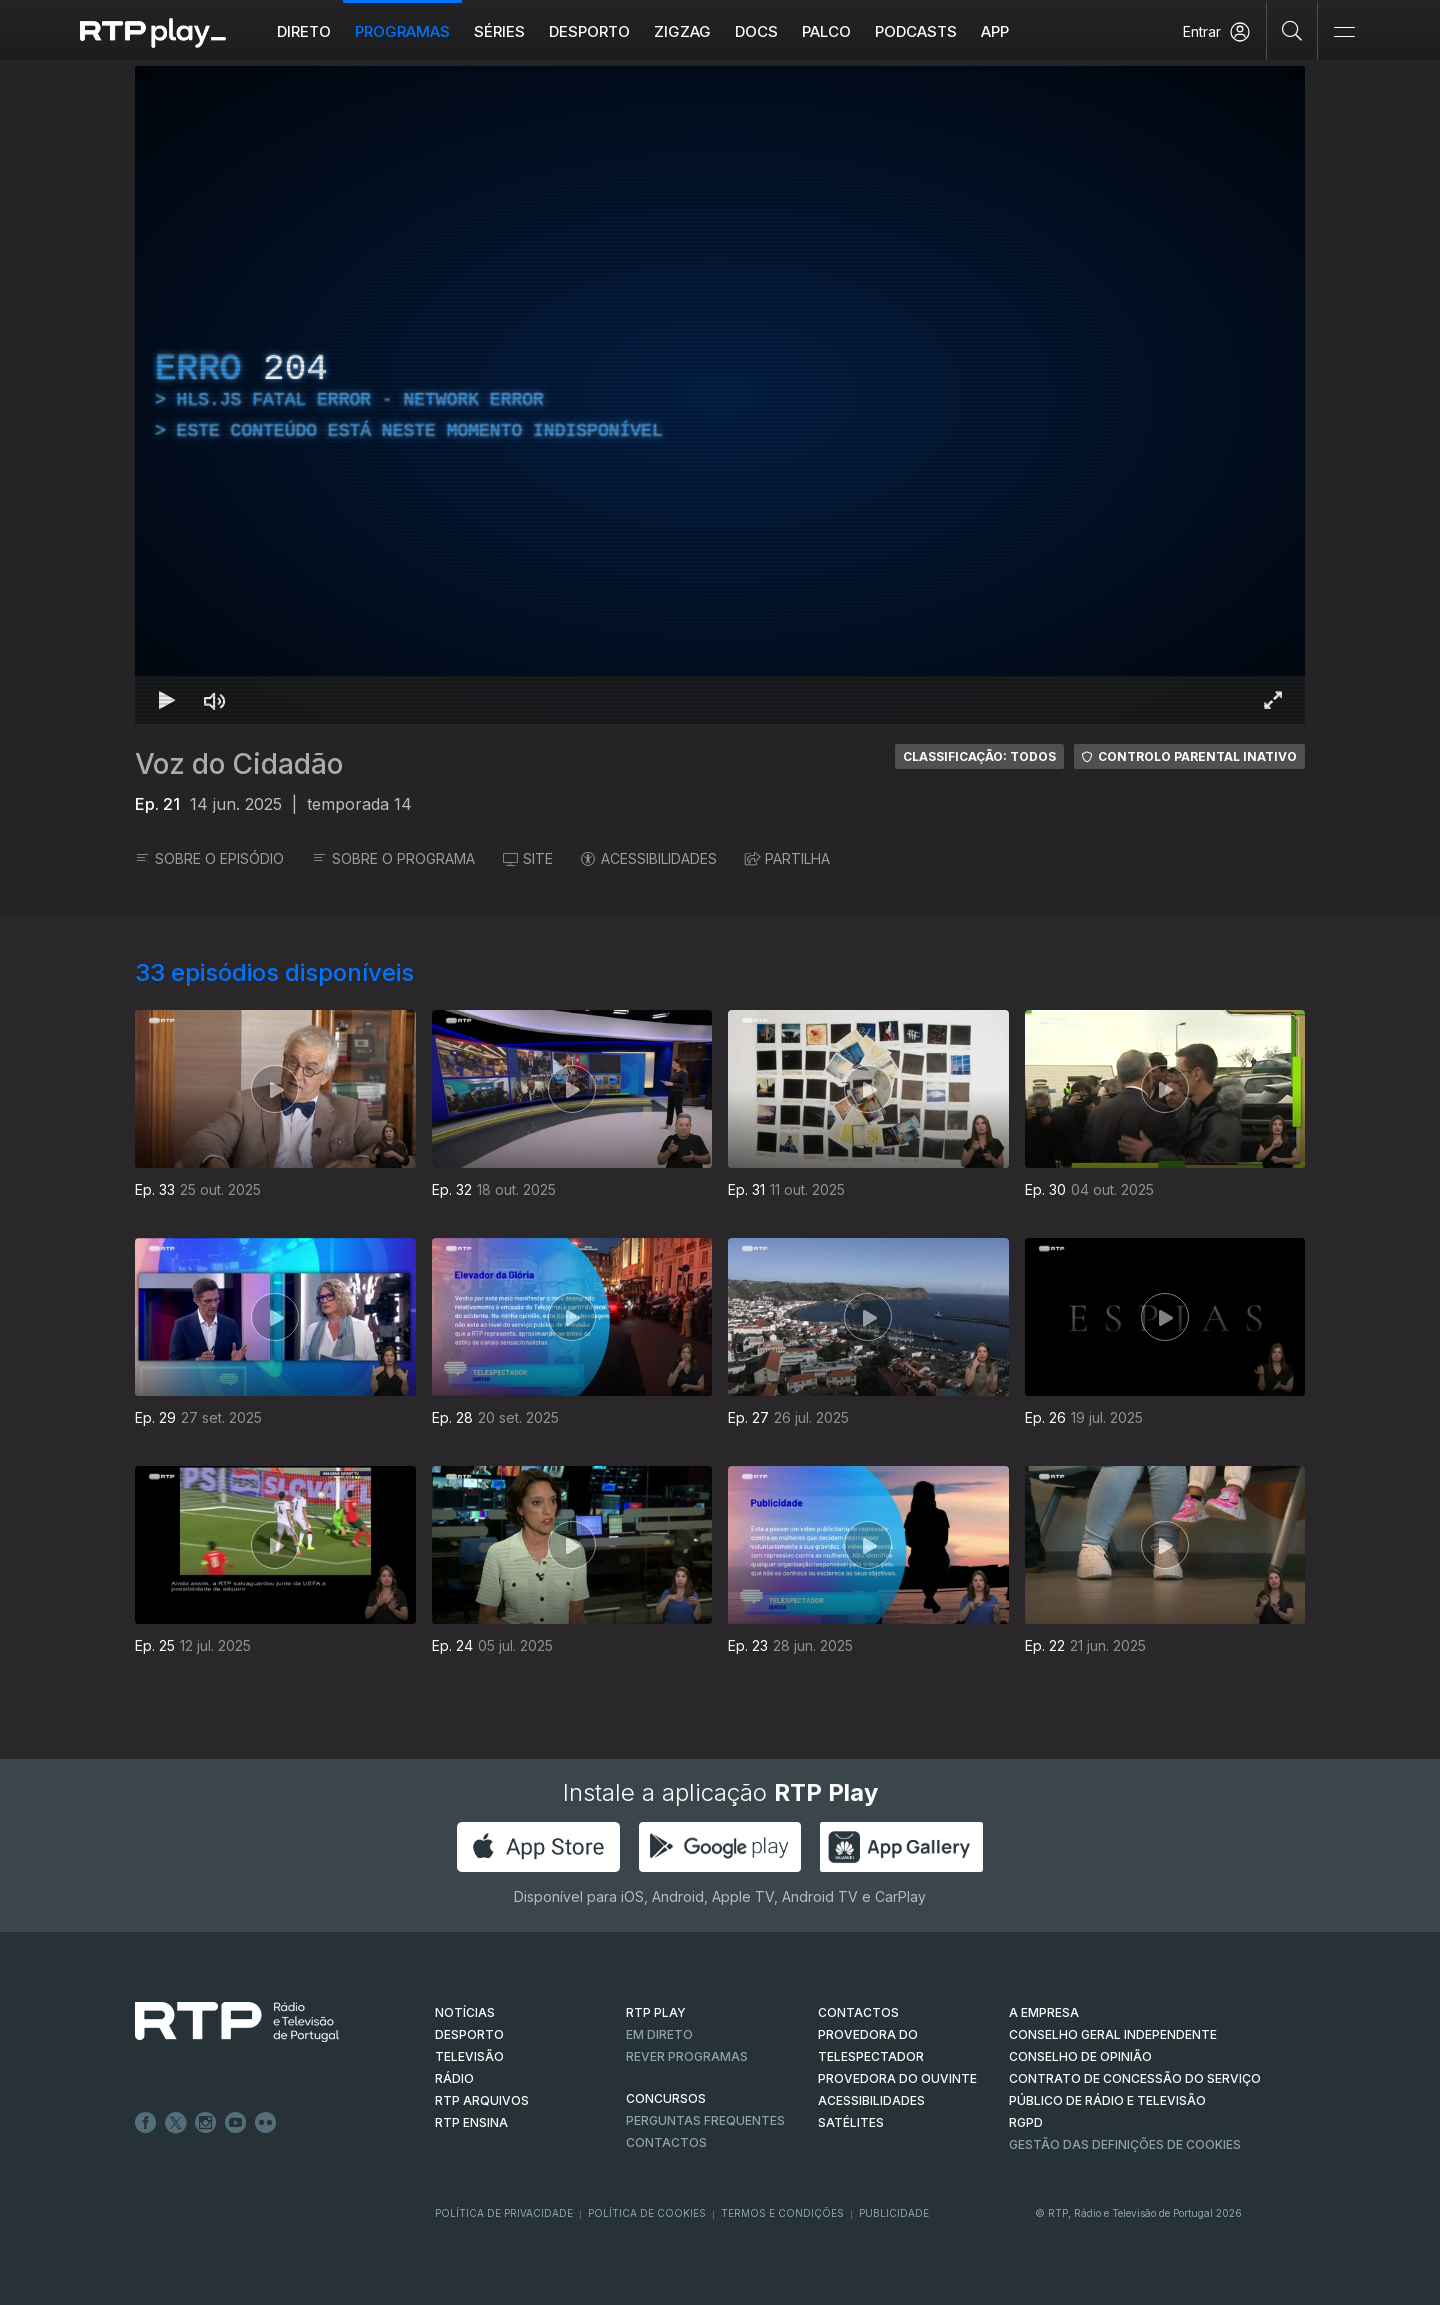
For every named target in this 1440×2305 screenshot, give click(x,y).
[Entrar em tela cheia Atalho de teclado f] (1273, 700)
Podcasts (916, 31)
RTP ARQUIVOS (482, 2100)
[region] (720, 395)
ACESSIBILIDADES (649, 858)
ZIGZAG (682, 31)
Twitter (176, 2123)
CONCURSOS (666, 2098)
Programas (402, 31)
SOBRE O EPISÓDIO (209, 858)
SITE (528, 858)
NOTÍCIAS (465, 2012)
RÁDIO (454, 2078)
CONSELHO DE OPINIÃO (1080, 2056)
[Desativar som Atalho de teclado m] (215, 700)
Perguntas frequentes (705, 2120)
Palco (826, 31)
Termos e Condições (782, 2213)
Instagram (206, 2123)
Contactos (666, 2142)
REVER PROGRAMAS (687, 2056)
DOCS (756, 31)
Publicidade (894, 2213)
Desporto (589, 31)
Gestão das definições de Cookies (1125, 2144)
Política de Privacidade (504, 2213)
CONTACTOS (858, 2012)
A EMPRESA (1044, 2012)
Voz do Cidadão (239, 764)
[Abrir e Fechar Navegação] (1344, 32)
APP (995, 31)
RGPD (1026, 2122)
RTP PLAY (656, 2012)
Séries (499, 31)
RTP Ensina (471, 2122)
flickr (266, 2123)
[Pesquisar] (1292, 30)
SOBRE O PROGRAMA (393, 858)
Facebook (146, 2123)
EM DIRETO (659, 2034)
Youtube (236, 2123)
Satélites (851, 2122)
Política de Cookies (647, 2213)
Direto (304, 31)
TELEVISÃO (469, 2056)
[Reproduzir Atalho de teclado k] (167, 700)
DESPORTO (469, 2034)
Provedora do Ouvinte (897, 2078)
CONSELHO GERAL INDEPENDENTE (1113, 2034)
